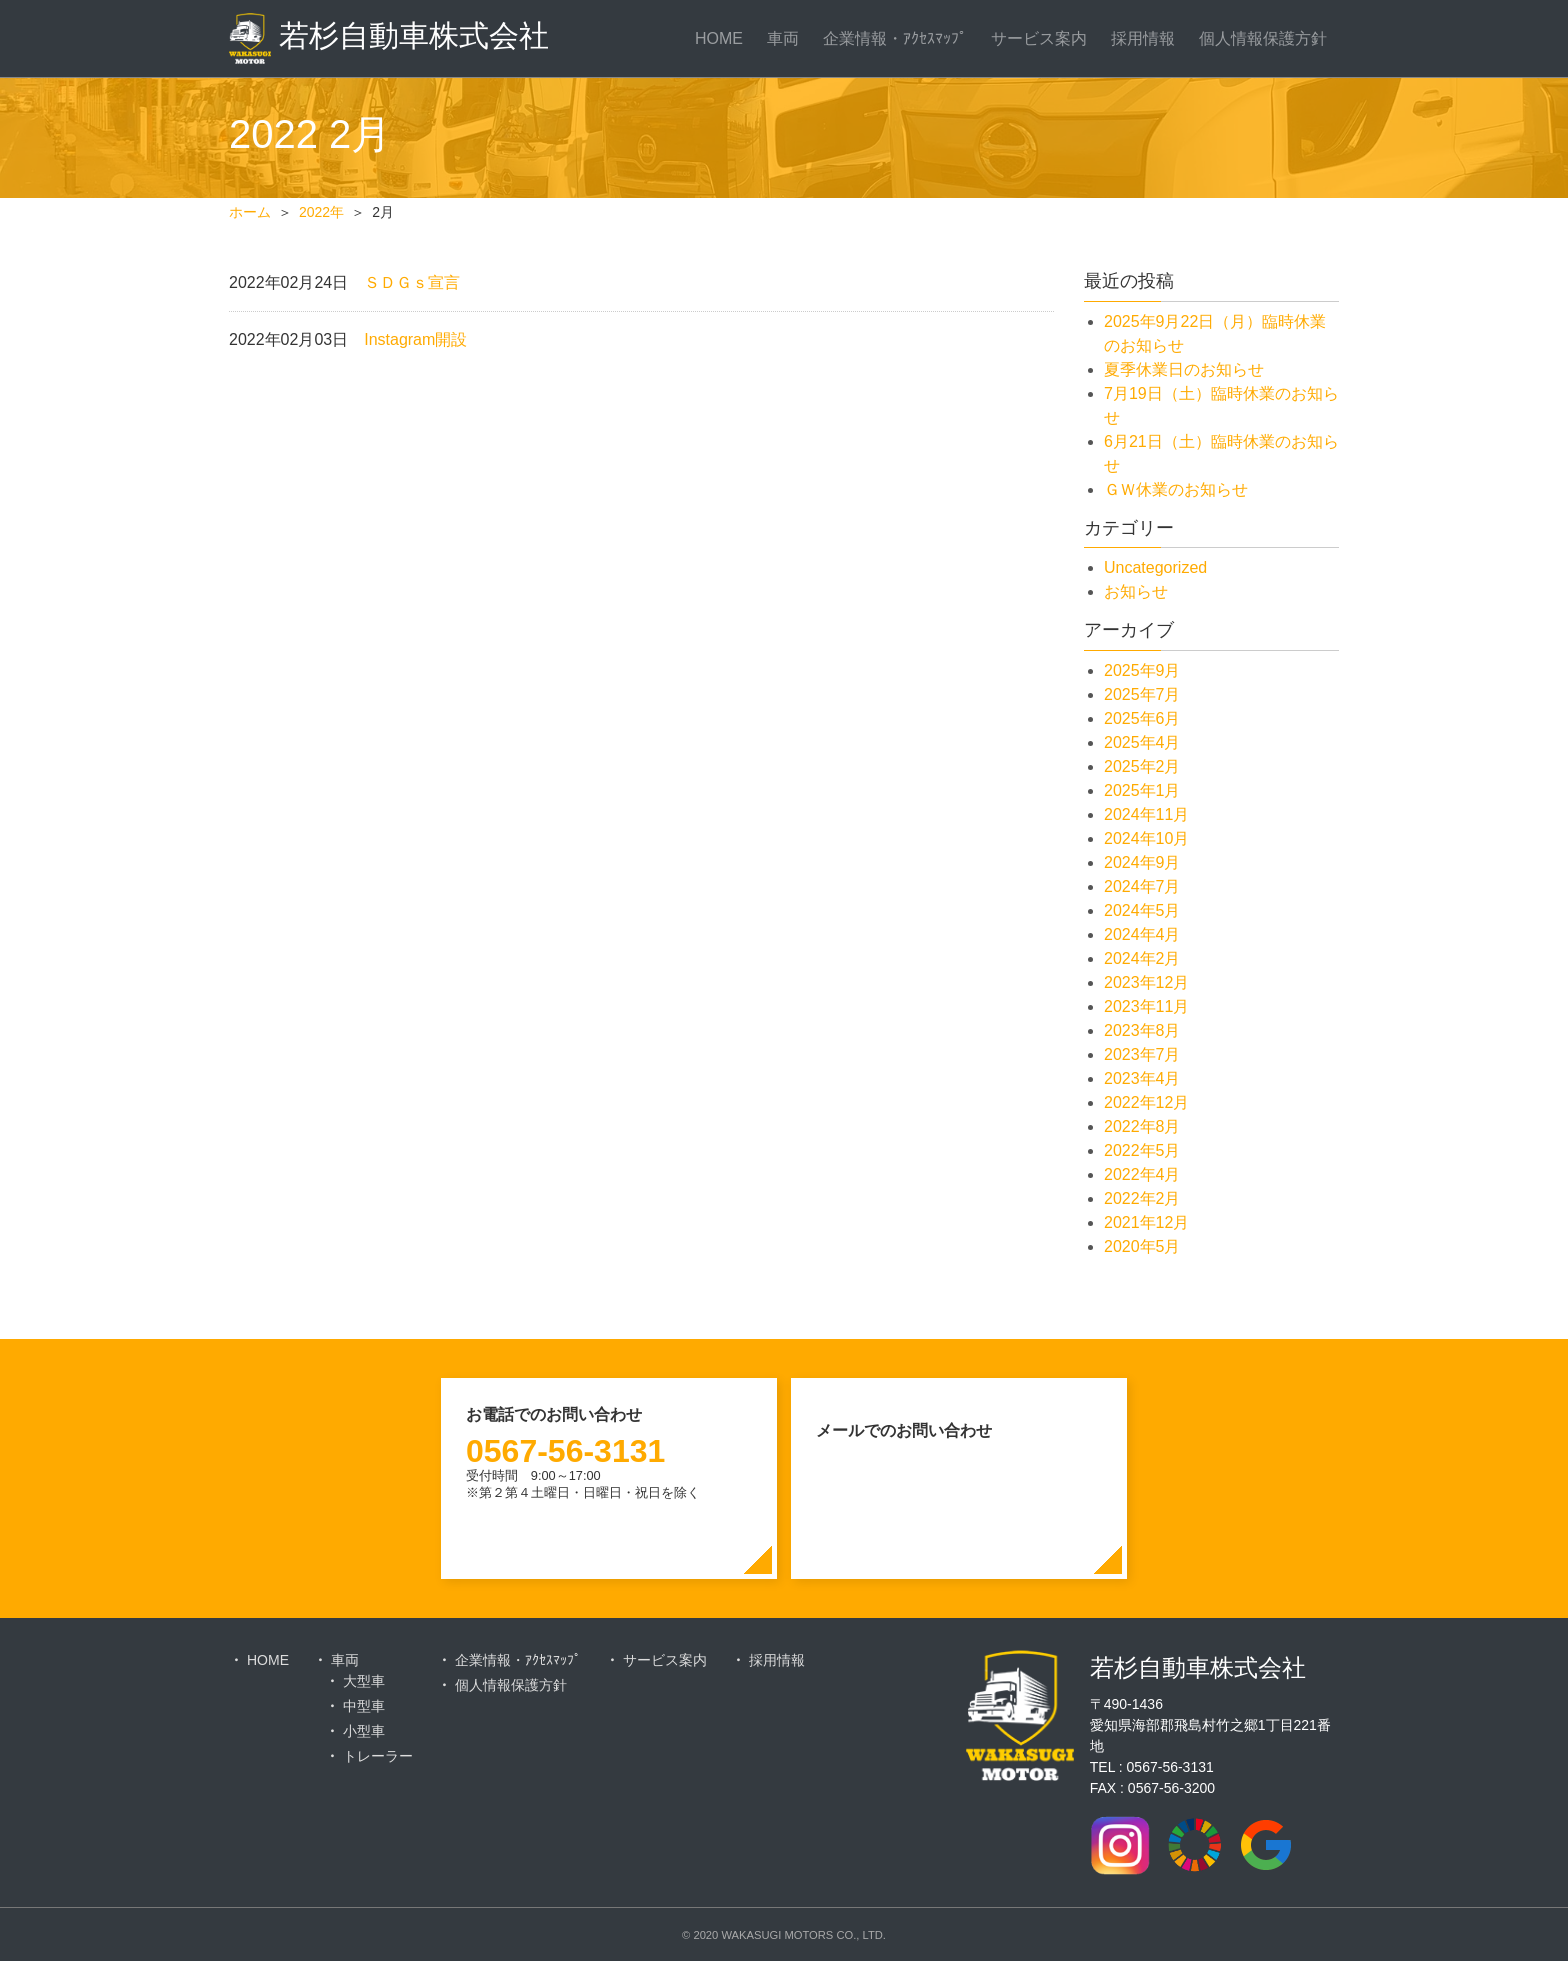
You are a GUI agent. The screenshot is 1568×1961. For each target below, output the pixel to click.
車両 (783, 38)
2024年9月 (1142, 862)
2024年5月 (1142, 910)
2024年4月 (1142, 934)
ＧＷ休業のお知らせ (1176, 489)
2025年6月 (1142, 718)
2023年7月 (1142, 1054)
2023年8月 (1142, 1030)
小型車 (364, 1731)
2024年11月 (1146, 814)
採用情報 (1143, 38)
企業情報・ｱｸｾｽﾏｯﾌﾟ (895, 38)
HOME (719, 38)
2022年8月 (1142, 1126)
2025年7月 (1142, 694)
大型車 (364, 1681)
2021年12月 (1146, 1222)
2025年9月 (1142, 670)
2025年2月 (1142, 766)
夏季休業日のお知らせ (1184, 369)
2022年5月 (1142, 1150)
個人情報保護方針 (1263, 38)
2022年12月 (1146, 1102)
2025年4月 (1142, 742)
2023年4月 (1142, 1078)
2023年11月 (1146, 1006)
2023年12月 (1146, 982)
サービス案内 (1039, 38)
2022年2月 (1142, 1198)
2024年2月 (1142, 958)
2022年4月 (1142, 1174)
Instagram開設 (415, 339)
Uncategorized (1155, 567)
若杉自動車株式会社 (389, 38)
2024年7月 (1142, 886)
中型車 (364, 1706)
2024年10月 (1146, 838)
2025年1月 (1142, 790)
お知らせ (1136, 591)
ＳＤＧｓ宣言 (412, 282)
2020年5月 (1142, 1246)
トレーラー (378, 1756)
